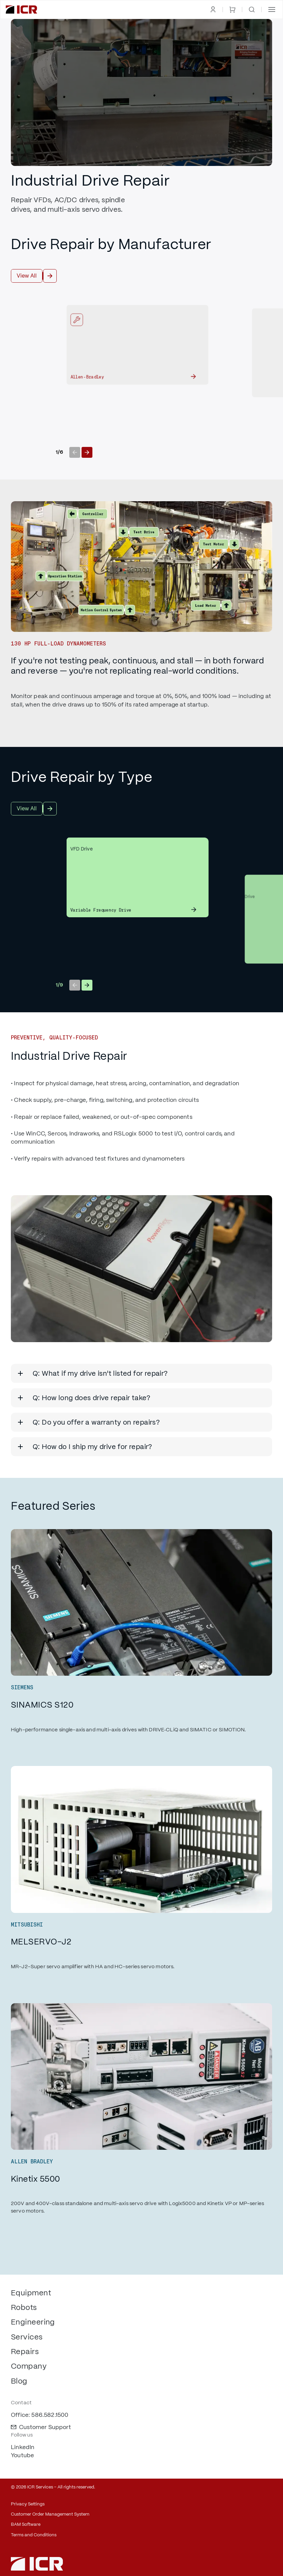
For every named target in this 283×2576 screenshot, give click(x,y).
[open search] (251, 9)
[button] (272, 9)
